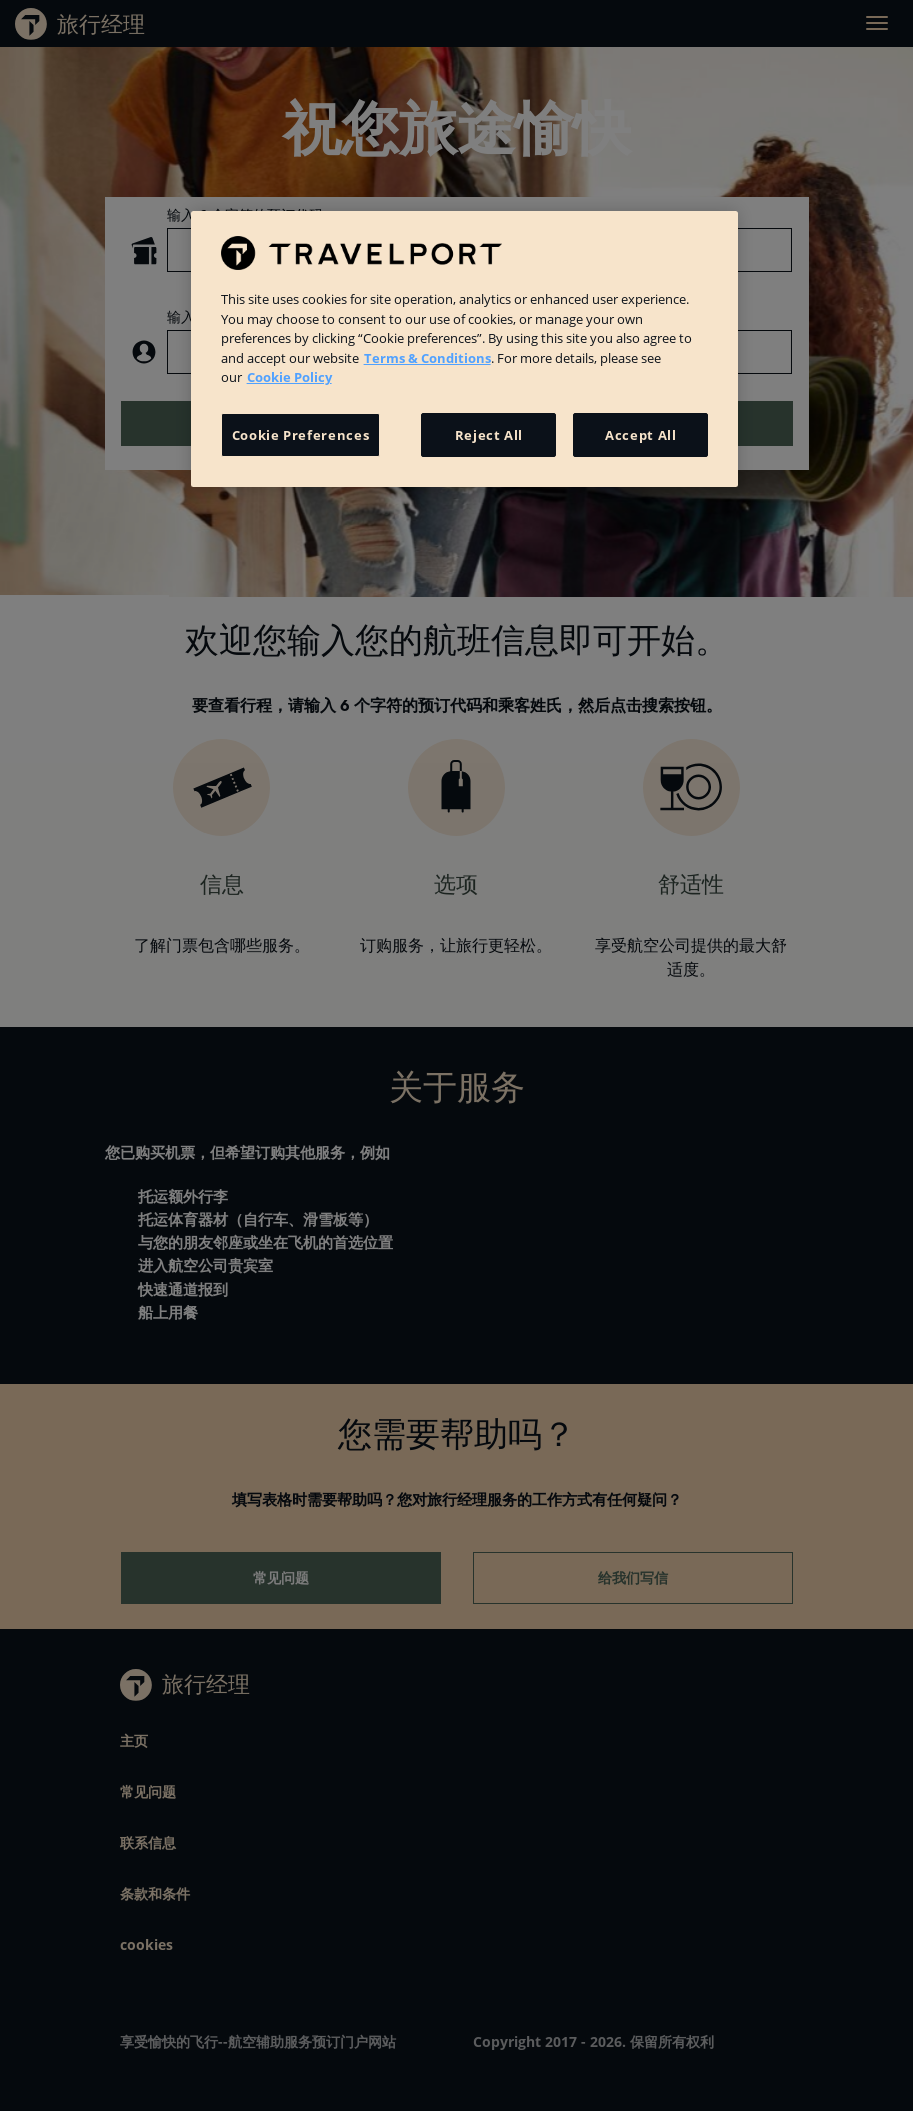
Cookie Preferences (301, 435)
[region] (465, 349)
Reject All (489, 435)
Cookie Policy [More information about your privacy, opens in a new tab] (289, 377)
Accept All (641, 435)
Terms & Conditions (427, 358)
